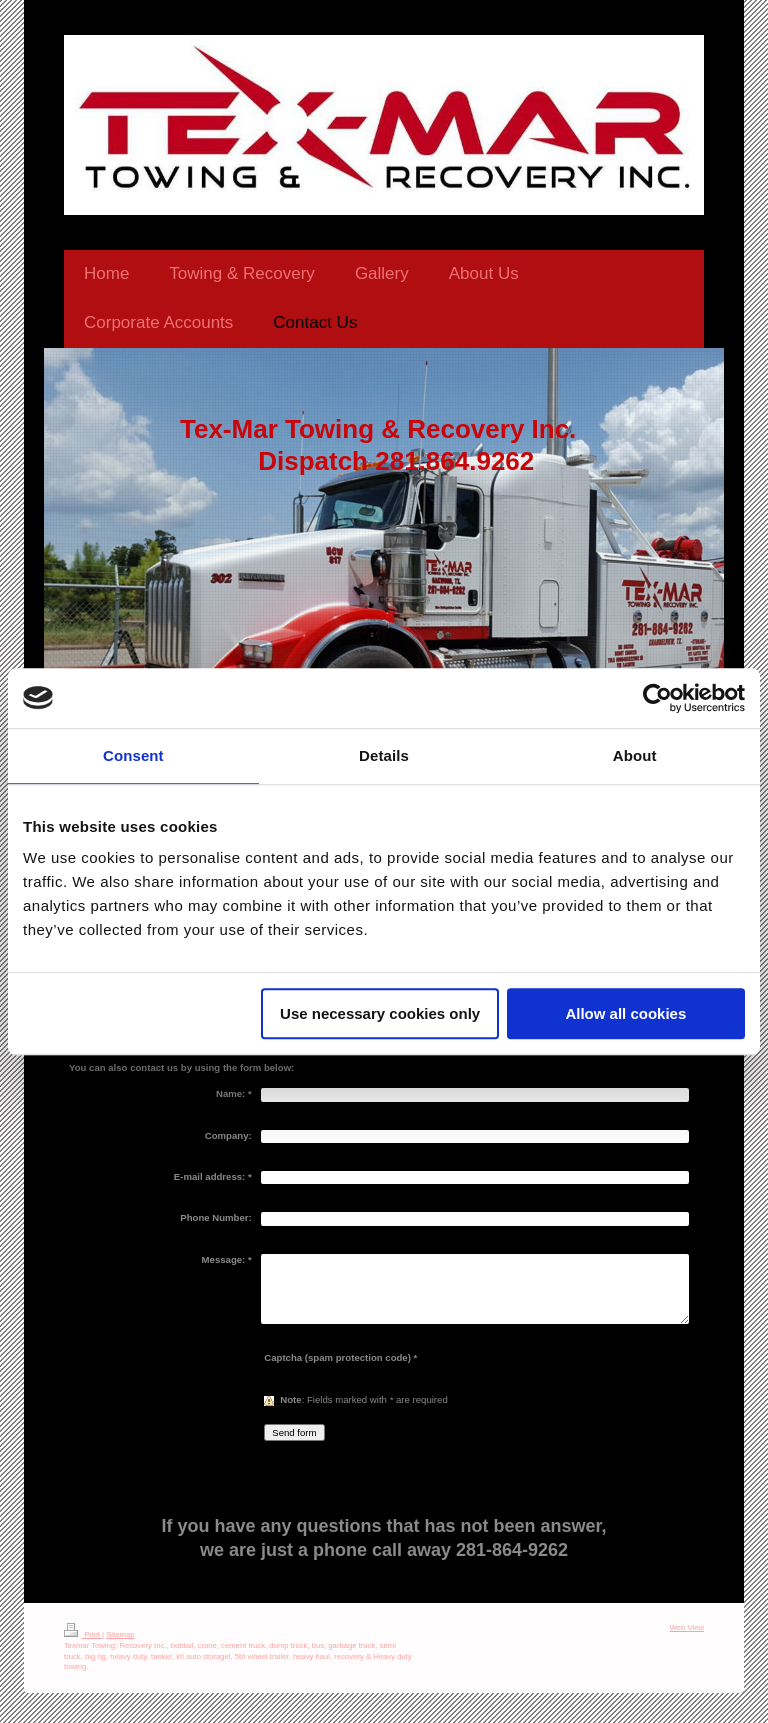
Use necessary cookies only (380, 1013)
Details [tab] (384, 755)
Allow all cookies (625, 1013)
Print (83, 1634)
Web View (687, 1627)
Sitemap (120, 1634)
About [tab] (635, 755)
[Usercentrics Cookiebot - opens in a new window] (657, 698)
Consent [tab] (133, 755)
